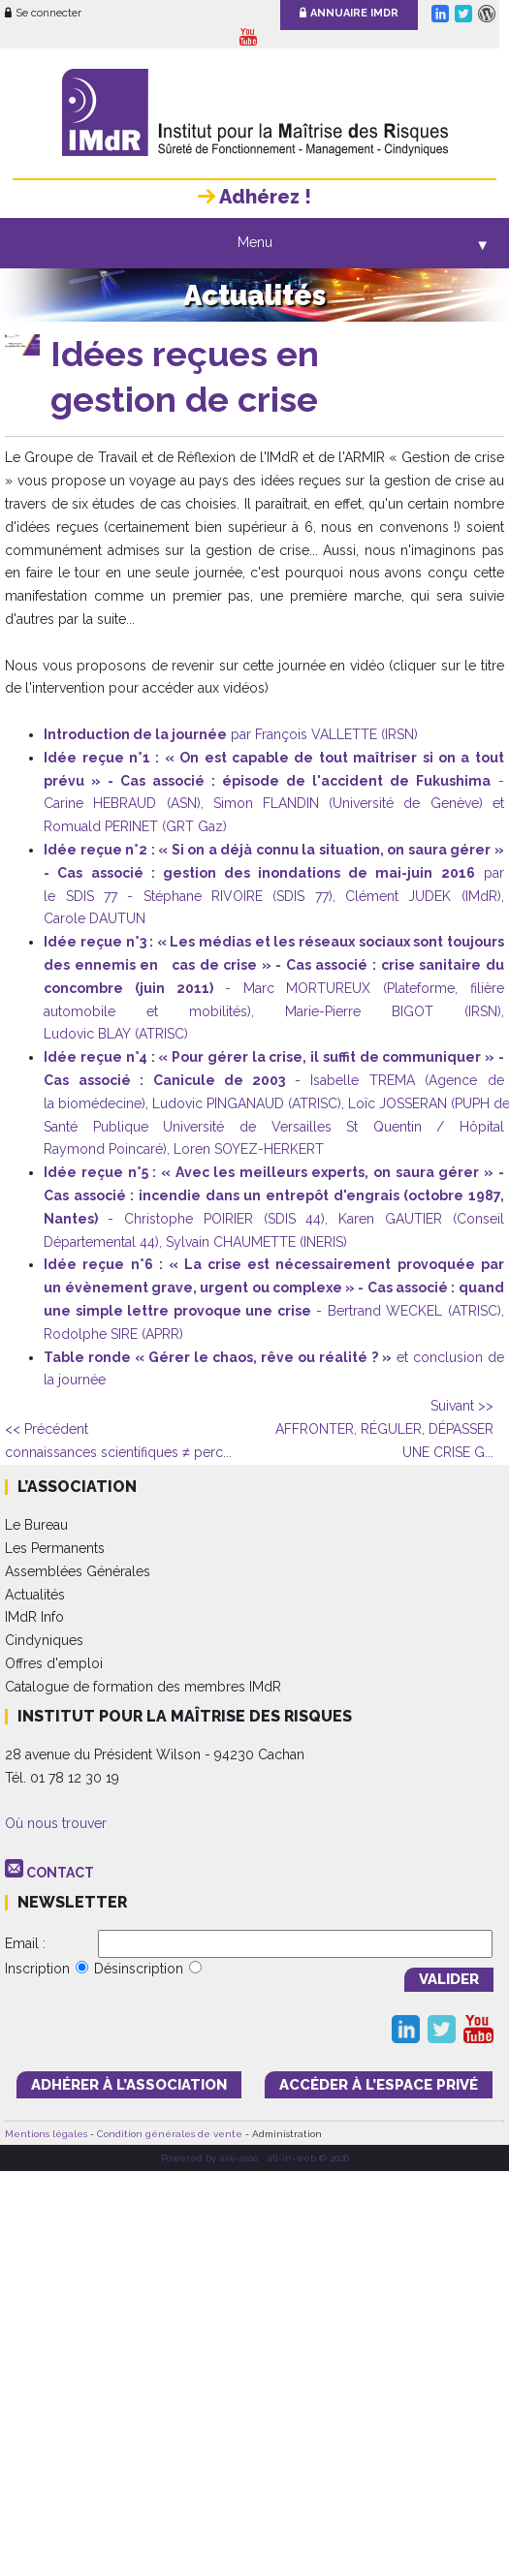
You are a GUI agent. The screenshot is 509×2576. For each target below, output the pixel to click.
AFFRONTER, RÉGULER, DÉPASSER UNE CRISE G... (384, 1429)
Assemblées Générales (77, 1571)
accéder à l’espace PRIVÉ (378, 2085)
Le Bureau (36, 1525)
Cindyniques (44, 1640)
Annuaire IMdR (349, 13)
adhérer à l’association (129, 2085)
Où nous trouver (56, 1823)
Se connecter (43, 13)
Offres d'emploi (54, 1663)
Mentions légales (46, 2133)
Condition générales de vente (169, 2133)
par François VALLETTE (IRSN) (231, 734)
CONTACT (60, 1872)
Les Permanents (55, 1548)
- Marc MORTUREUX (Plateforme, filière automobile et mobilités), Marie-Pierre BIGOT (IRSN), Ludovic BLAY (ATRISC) (274, 987)
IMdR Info (34, 1617)
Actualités (35, 1594)
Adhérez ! (254, 196)
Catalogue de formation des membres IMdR (143, 1686)
